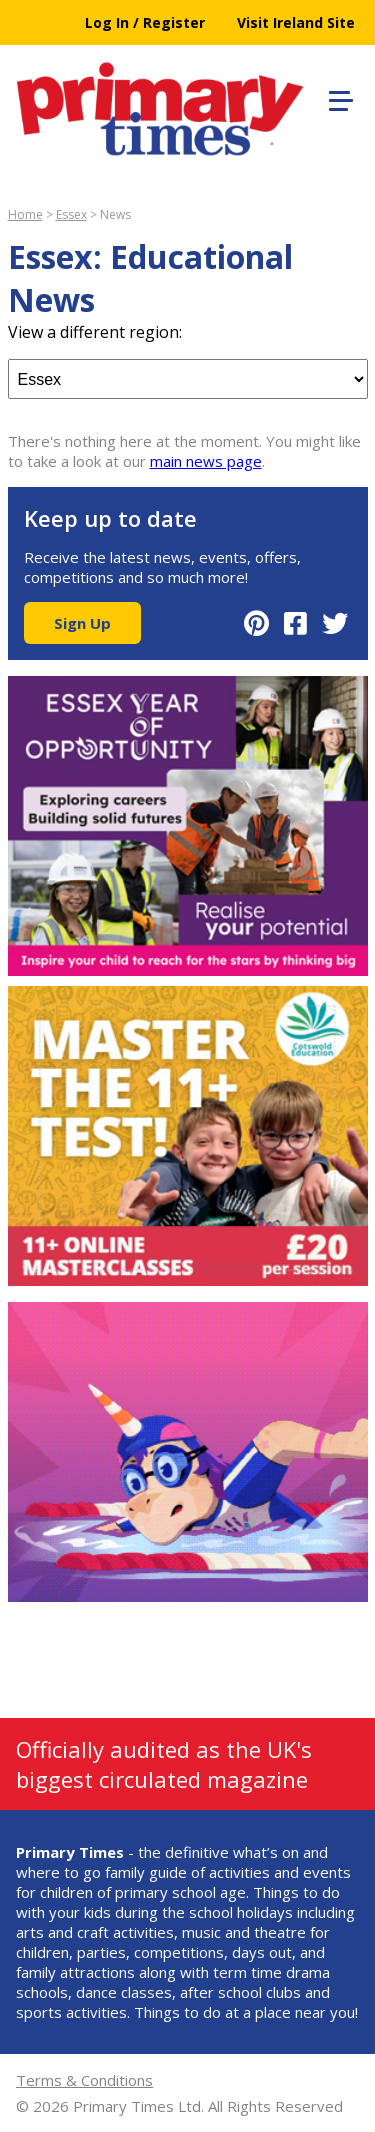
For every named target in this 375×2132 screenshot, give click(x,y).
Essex (71, 214)
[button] (338, 98)
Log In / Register (145, 22)
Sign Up (82, 623)
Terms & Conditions (84, 2080)
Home (25, 214)
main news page (206, 461)
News (115, 214)
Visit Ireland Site (296, 22)
